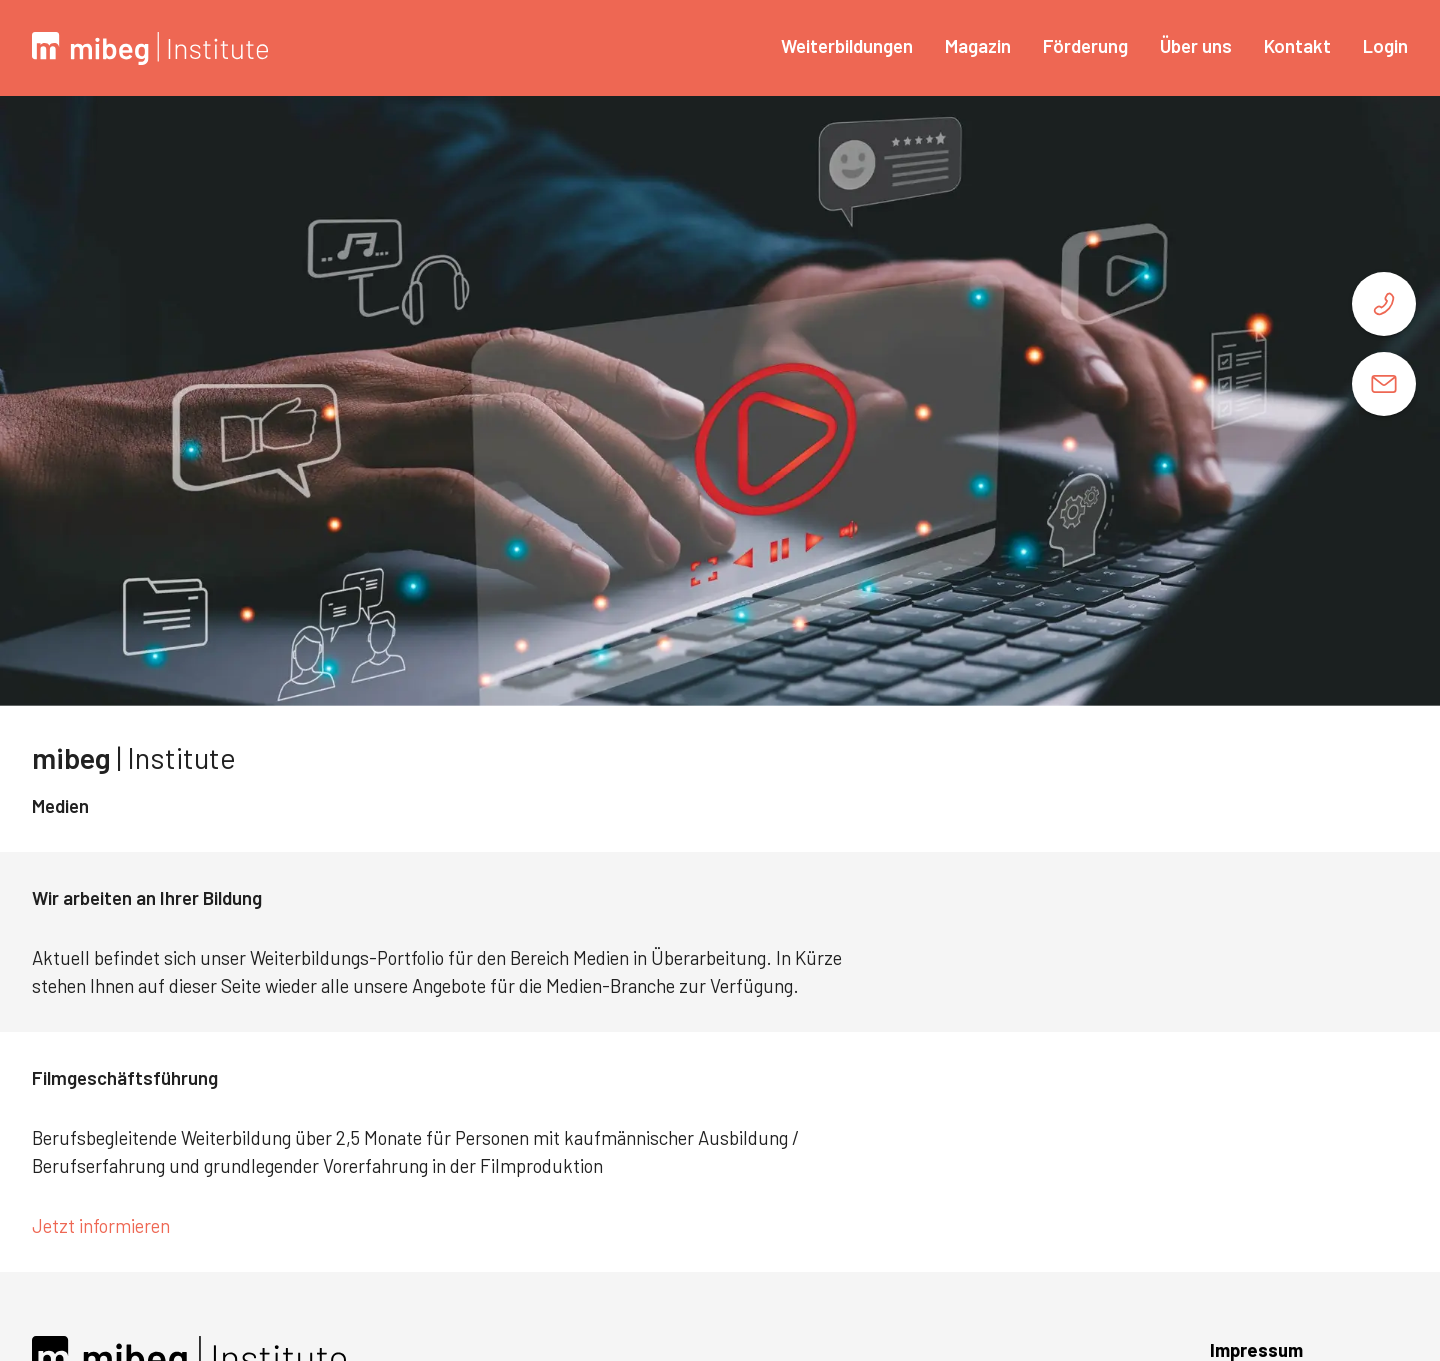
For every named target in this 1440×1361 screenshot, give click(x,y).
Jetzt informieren (103, 1225)
